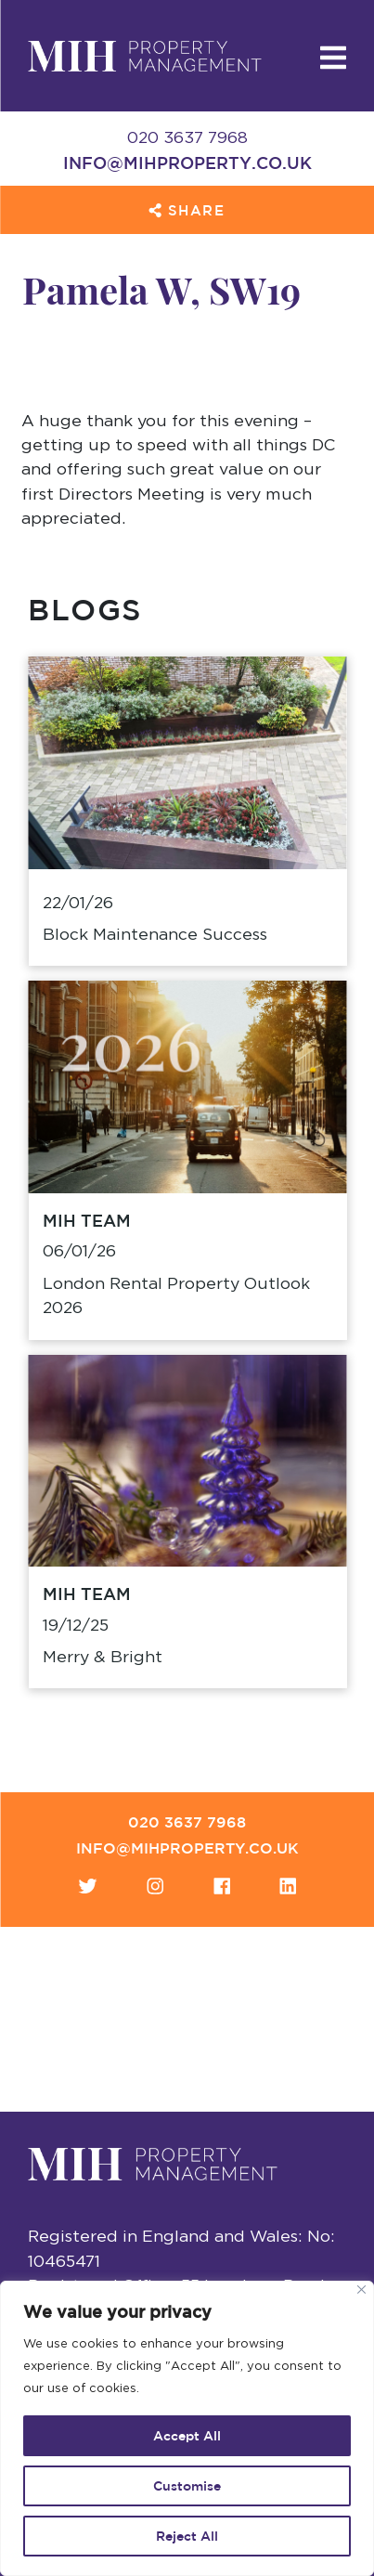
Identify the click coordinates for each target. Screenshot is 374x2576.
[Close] (361, 2289)
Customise (187, 2485)
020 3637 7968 (187, 1822)
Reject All (187, 2536)
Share (187, 210)
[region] (187, 2428)
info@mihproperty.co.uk (187, 162)
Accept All (187, 2435)
